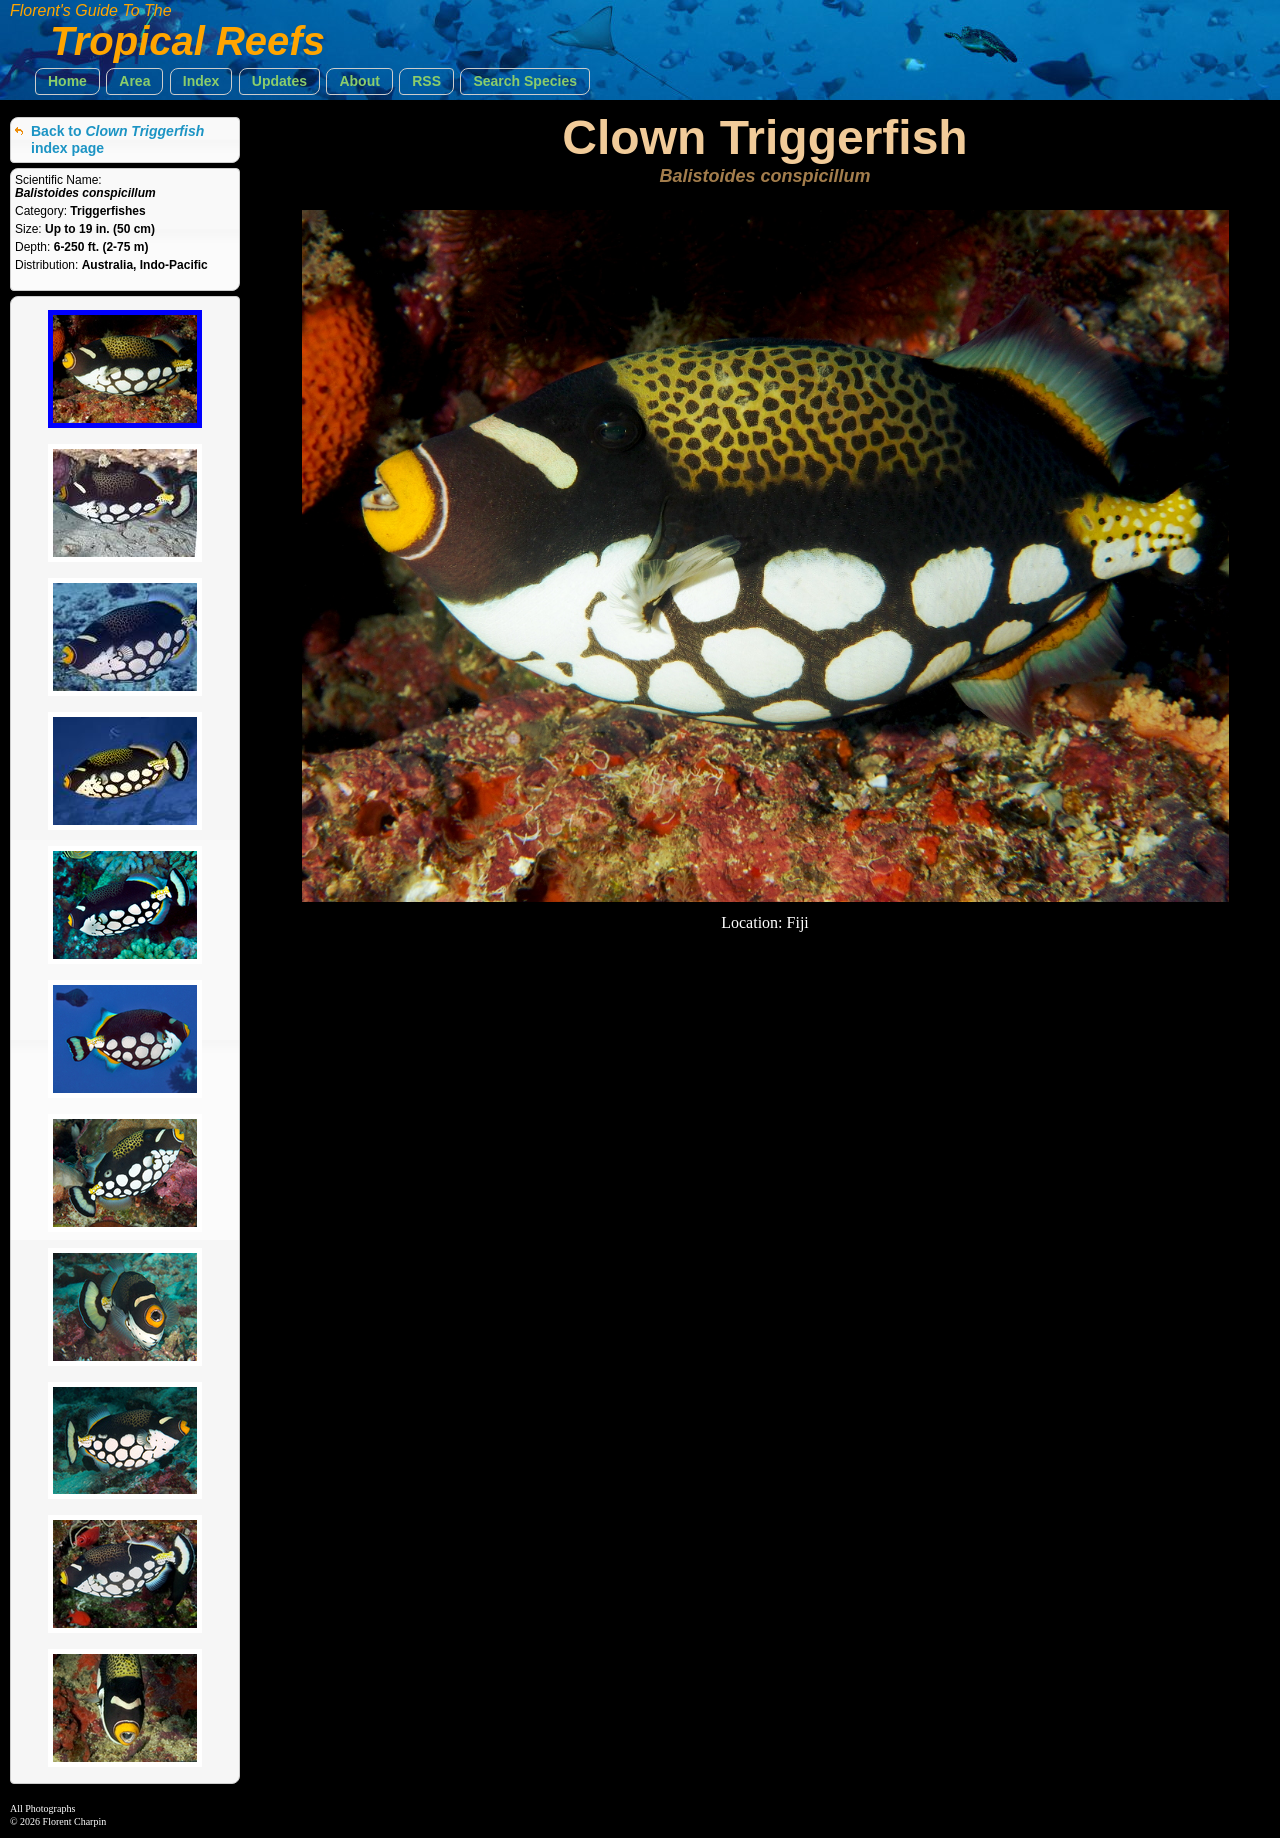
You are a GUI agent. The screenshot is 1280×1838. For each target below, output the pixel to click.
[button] (67, 81)
